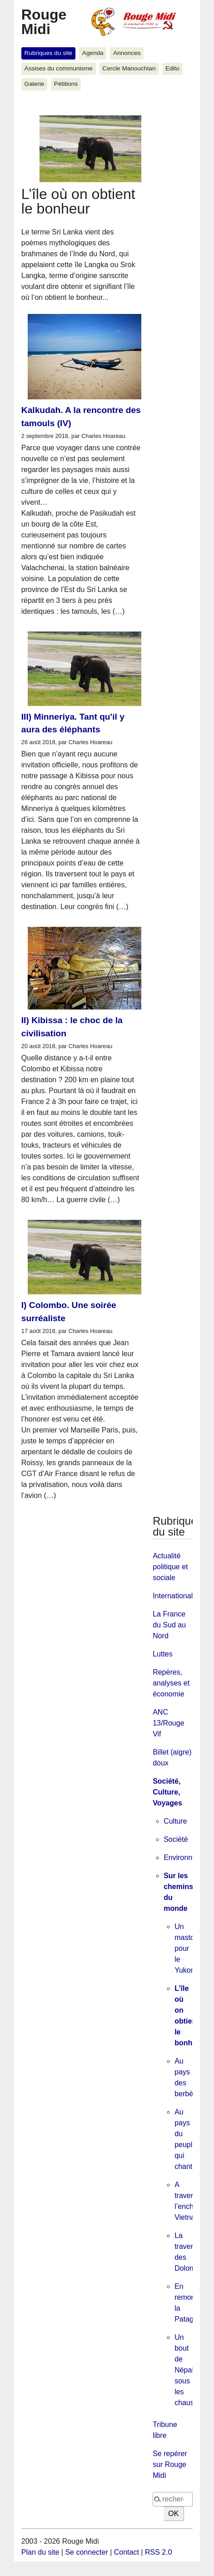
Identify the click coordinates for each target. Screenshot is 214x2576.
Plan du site (40, 2552)
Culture (175, 1821)
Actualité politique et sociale (170, 1566)
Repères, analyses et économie (171, 1683)
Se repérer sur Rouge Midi (170, 2464)
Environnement (188, 1857)
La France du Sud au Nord (169, 1625)
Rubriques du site (49, 53)
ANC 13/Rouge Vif (168, 1723)
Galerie (35, 83)
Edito (172, 68)
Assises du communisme (59, 68)
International (173, 1596)
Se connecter (86, 2552)
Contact (126, 2552)
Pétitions (66, 83)
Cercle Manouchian (128, 68)
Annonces (126, 53)
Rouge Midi (44, 21)
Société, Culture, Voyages (167, 1792)
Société (176, 1839)
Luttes (163, 1654)
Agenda (93, 53)
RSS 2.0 (158, 2552)
